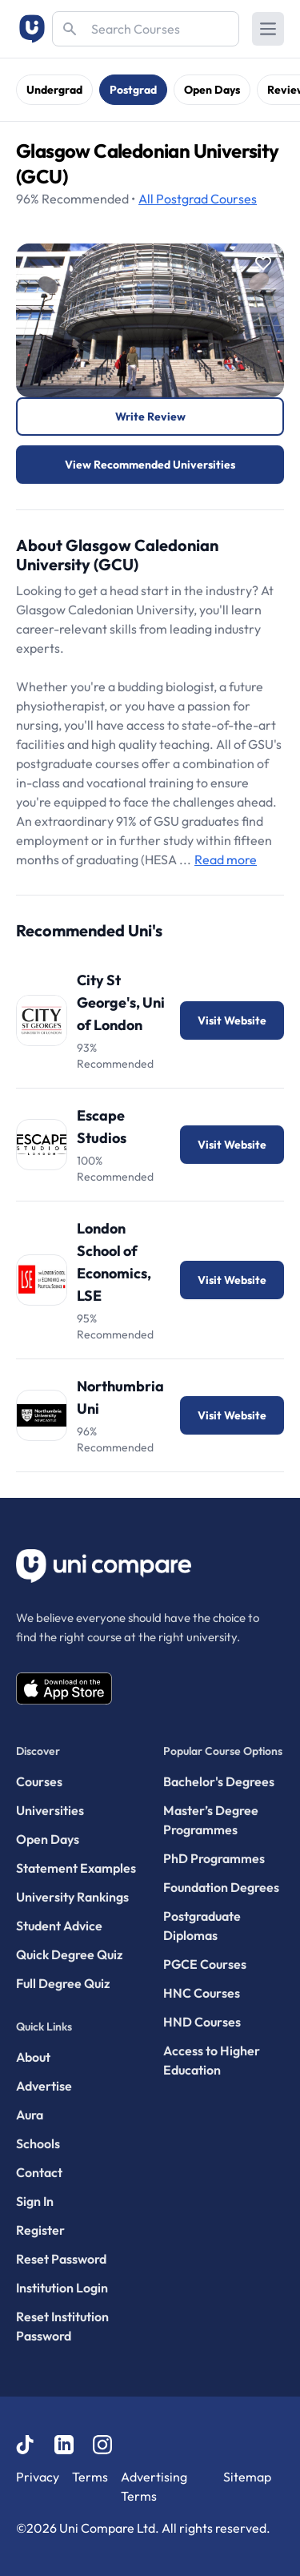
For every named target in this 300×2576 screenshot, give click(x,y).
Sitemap (247, 2477)
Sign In (35, 2201)
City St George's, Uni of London (121, 1002)
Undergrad (54, 90)
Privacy (37, 2477)
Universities (50, 1810)
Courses (197, 199)
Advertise (44, 2086)
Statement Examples (76, 1868)
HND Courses (202, 2022)
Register (40, 2230)
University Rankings (72, 1897)
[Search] (145, 28)
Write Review (150, 416)
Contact (39, 2172)
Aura (29, 2115)
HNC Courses (201, 1993)
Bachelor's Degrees (218, 1781)
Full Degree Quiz (63, 1983)
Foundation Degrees (221, 1887)
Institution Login (62, 2288)
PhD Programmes (214, 1858)
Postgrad (133, 90)
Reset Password (61, 2259)
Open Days (212, 90)
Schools (38, 2143)
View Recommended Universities (150, 464)
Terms (90, 2477)
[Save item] (263, 263)
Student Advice (59, 1926)
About (33, 2057)
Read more (225, 859)
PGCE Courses (204, 1964)
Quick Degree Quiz (69, 1954)
